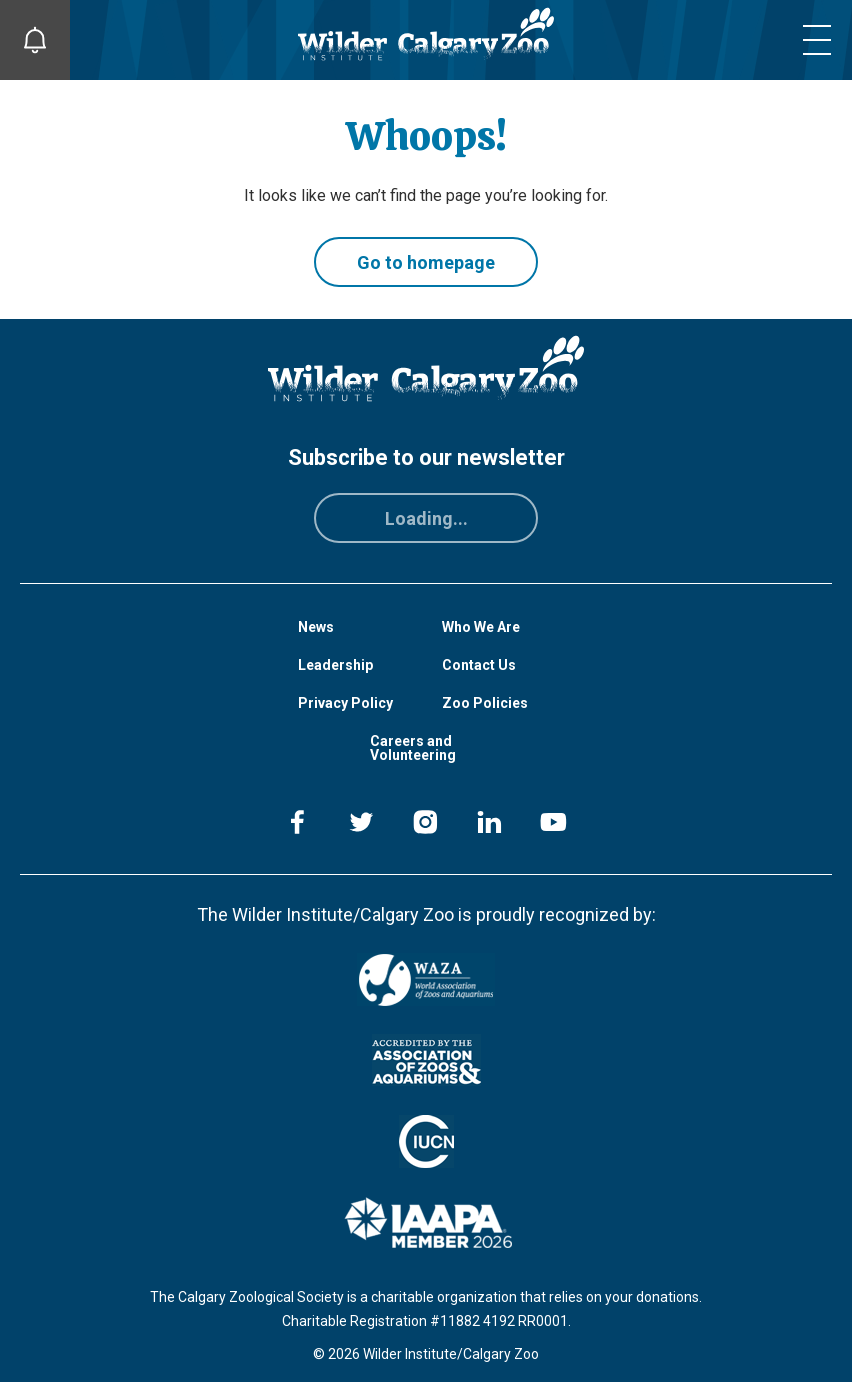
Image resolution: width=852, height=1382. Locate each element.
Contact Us (479, 665)
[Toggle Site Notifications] (35, 40)
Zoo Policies (485, 703)
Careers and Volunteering (413, 748)
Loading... (426, 518)
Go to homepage (426, 262)
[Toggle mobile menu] (817, 40)
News (316, 627)
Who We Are (481, 627)
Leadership (335, 665)
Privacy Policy (345, 703)
